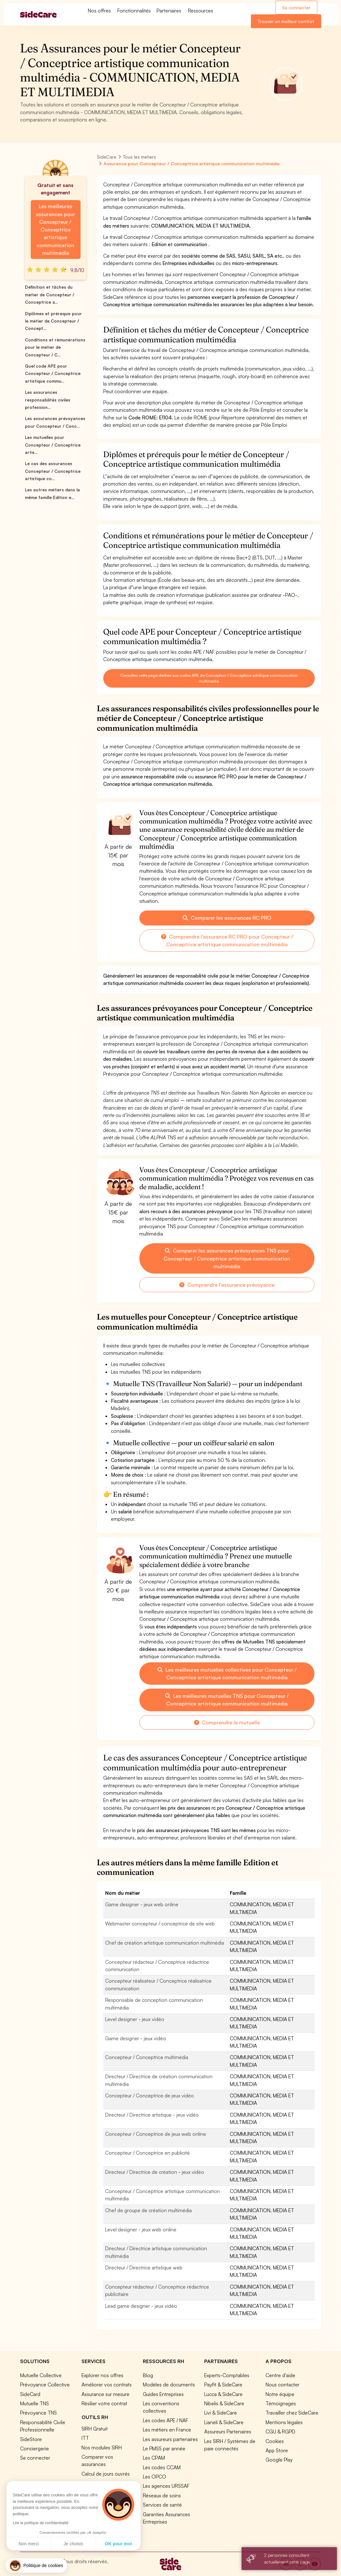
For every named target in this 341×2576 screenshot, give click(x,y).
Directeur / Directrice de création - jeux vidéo (154, 2172)
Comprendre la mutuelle (227, 1722)
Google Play (279, 2459)
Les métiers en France (167, 2429)
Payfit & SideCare (223, 2384)
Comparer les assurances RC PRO (227, 918)
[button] (36, 2565)
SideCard (30, 2394)
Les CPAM (154, 2458)
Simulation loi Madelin (105, 2483)
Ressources (200, 10)
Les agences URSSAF (166, 2486)
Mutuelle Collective (41, 2375)
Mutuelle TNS (34, 2403)
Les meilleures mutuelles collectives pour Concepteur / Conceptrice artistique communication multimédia (227, 1674)
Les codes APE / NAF (165, 2420)
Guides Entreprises (163, 2394)
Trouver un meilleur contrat (286, 21)
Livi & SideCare (220, 2412)
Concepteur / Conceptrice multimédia (146, 2057)
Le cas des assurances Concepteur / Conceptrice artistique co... (53, 471)
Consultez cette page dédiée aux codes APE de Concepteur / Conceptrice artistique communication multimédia (209, 678)
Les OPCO (154, 2476)
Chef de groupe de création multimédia (148, 2210)
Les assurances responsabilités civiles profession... (47, 400)
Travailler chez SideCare (292, 2412)
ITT (85, 2438)
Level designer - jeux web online (140, 2229)
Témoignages (281, 2403)
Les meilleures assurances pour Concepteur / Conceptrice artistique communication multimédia (55, 229)
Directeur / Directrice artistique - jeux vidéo (152, 2115)
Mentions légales (284, 2422)
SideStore (31, 2439)
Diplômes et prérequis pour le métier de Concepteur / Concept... (53, 321)
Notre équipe (280, 2394)
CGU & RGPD (280, 2431)
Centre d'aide (280, 2375)
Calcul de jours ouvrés (105, 2474)
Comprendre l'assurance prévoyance (227, 1285)
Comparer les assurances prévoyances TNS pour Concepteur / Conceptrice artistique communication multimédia (227, 1258)
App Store (277, 2450)
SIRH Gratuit (94, 2428)
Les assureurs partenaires (170, 2439)
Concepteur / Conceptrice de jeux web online (155, 2134)
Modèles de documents (169, 2384)
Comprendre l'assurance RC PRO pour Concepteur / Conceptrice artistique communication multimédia (227, 940)
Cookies (275, 2441)
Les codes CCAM (162, 2467)
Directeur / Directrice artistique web (143, 2267)
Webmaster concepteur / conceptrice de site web (160, 1923)
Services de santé (162, 2505)
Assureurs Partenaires (227, 2431)
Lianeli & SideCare (224, 2422)
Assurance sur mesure (105, 2394)
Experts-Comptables (226, 2375)
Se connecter (296, 7)
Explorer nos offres (102, 2375)
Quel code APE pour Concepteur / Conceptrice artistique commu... (53, 373)
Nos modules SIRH (101, 2447)
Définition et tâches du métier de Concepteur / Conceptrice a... (49, 295)
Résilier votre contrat (104, 2403)
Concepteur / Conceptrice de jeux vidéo (149, 2095)
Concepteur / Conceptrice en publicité (147, 2153)
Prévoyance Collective (45, 2384)
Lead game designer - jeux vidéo (141, 2306)
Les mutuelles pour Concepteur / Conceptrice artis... (53, 445)
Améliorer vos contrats (106, 2384)
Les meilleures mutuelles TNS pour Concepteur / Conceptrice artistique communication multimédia (227, 1700)
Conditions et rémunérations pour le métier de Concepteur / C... (55, 347)
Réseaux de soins (162, 2495)
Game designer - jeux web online (141, 1904)
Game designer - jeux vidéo (135, 2038)
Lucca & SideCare (223, 2394)
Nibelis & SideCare (224, 2403)
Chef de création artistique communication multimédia (164, 1943)
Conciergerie (34, 2448)
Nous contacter (282, 2384)
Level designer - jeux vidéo (134, 2019)
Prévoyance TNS (38, 2412)
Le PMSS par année (164, 2448)
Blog (148, 2375)
